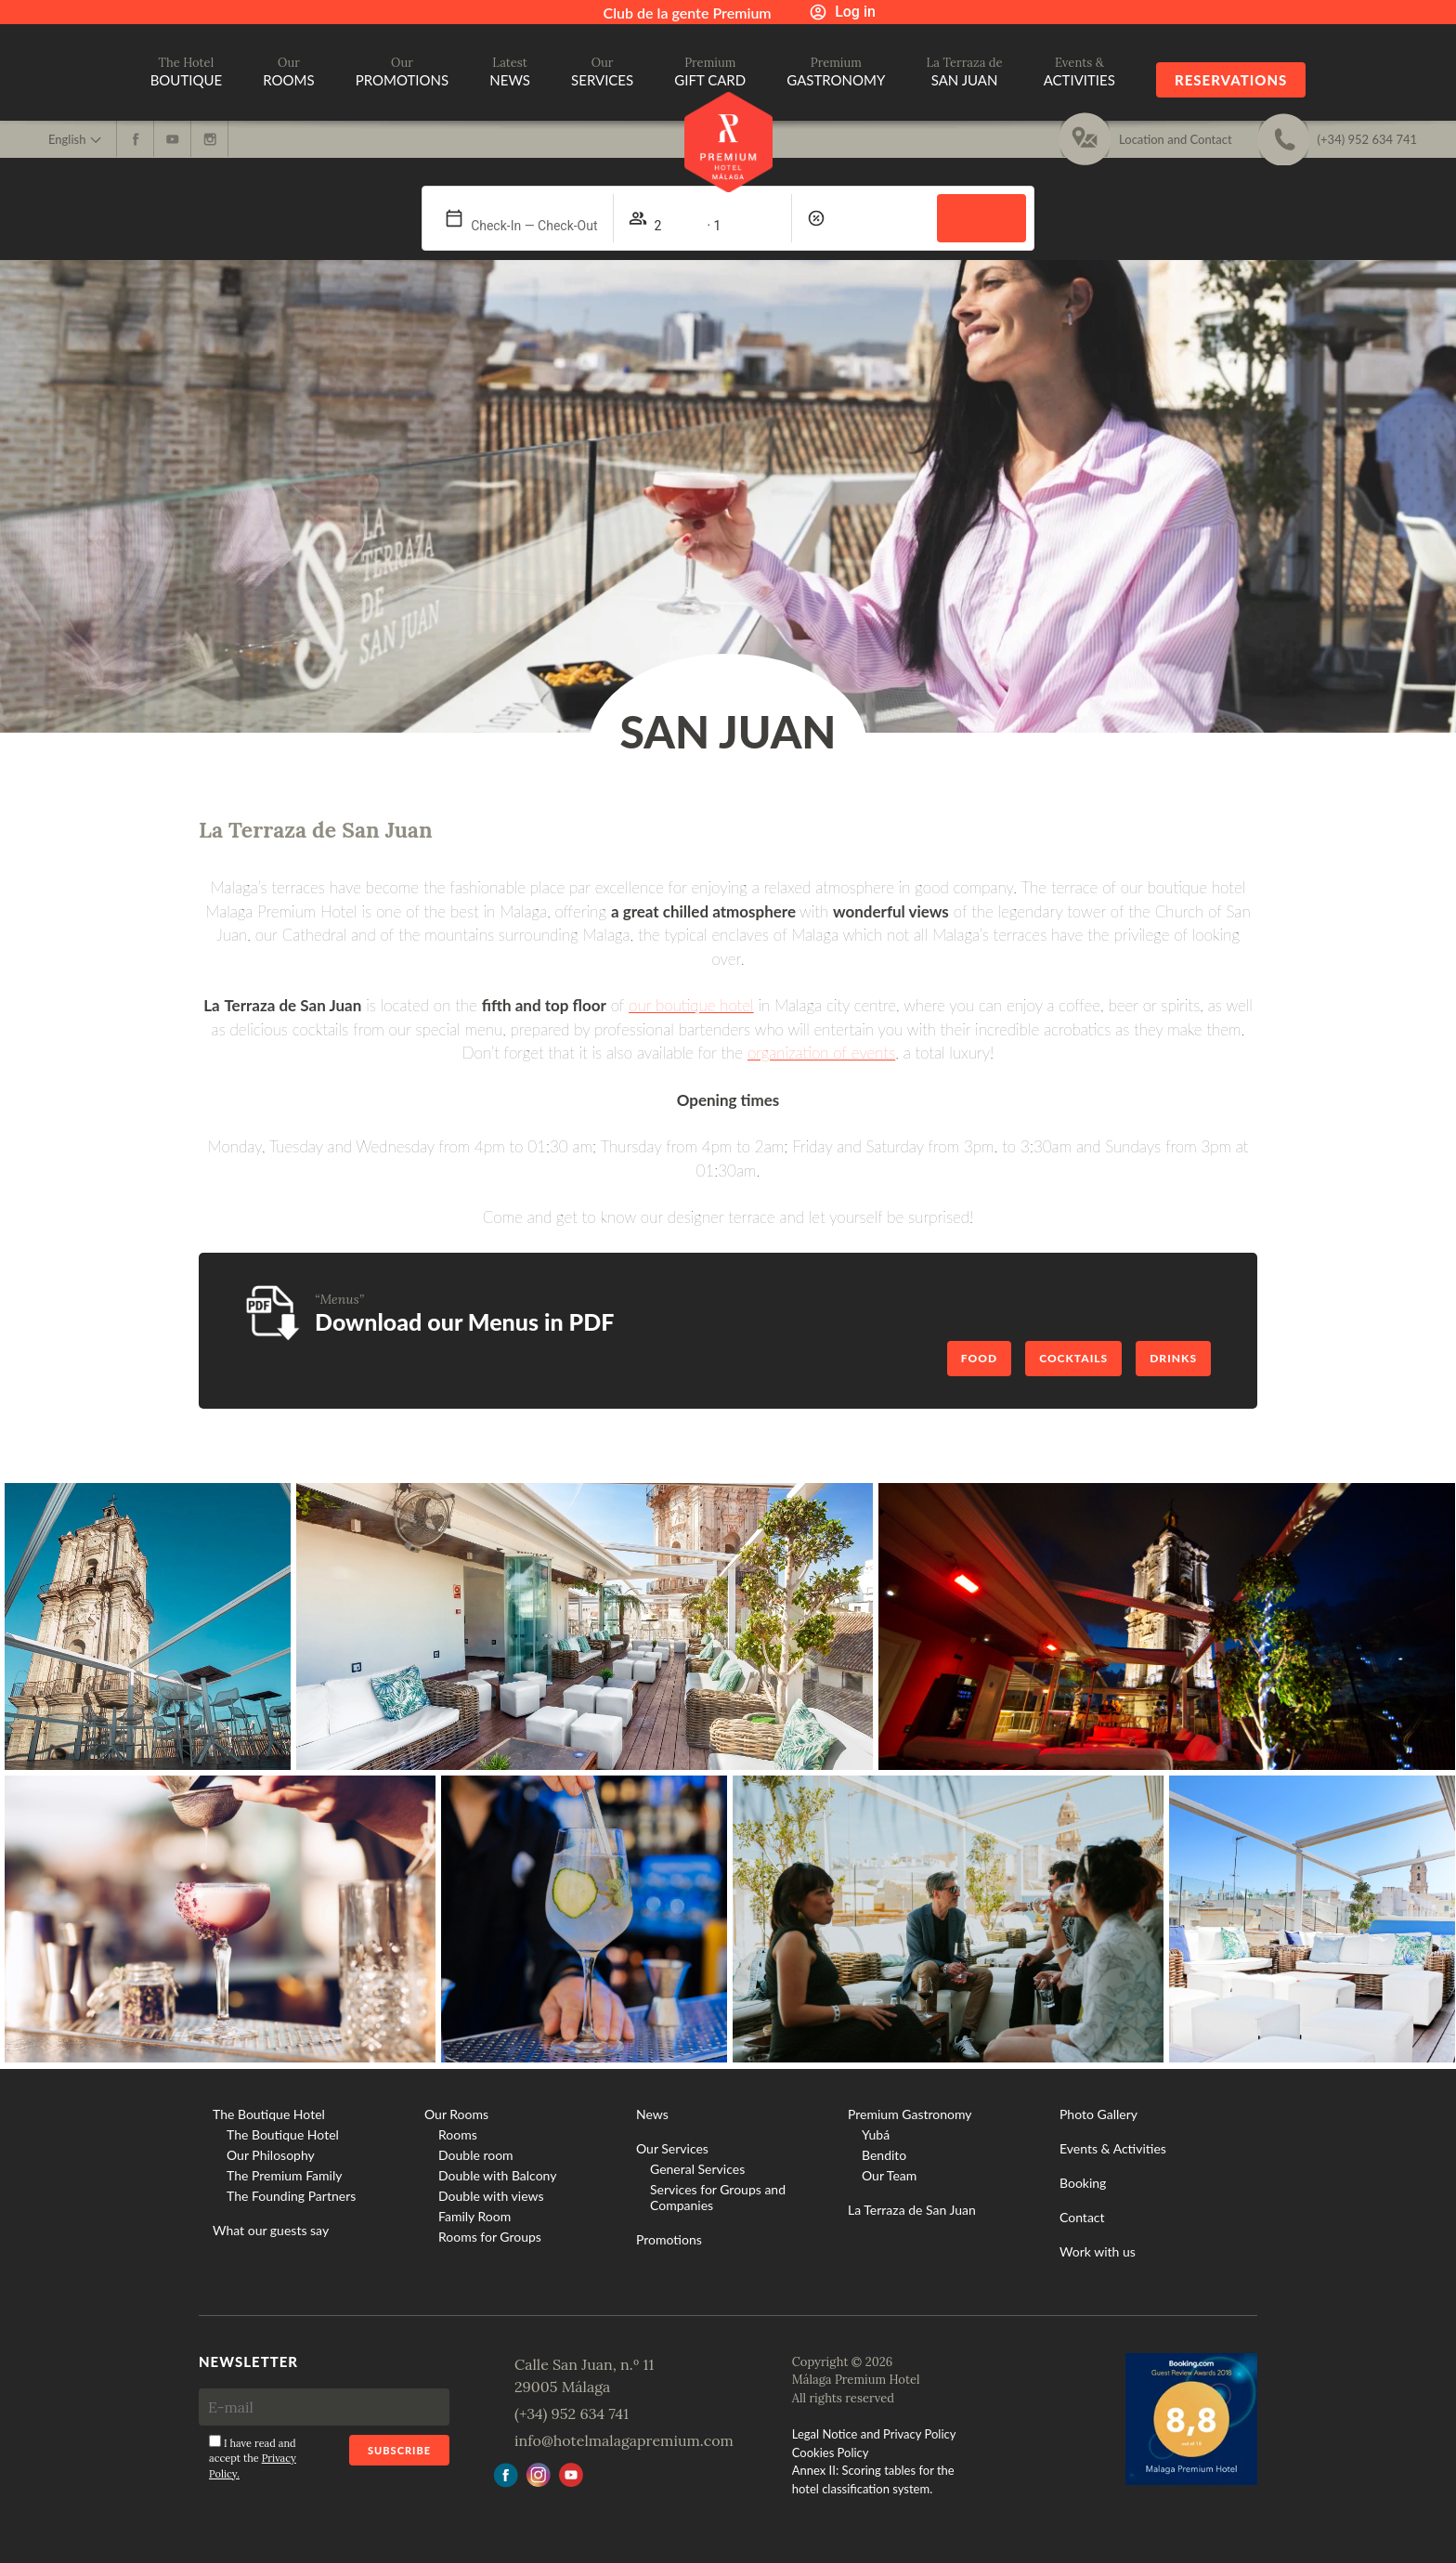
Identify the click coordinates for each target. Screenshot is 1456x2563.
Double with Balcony (497, 2175)
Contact (1082, 2217)
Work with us (1098, 2251)
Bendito (884, 2155)
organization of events (821, 1052)
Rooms (457, 2134)
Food (979, 1358)
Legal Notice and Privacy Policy (874, 2433)
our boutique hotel (691, 1005)
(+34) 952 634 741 (571, 2413)
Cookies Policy (830, 2452)
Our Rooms (456, 2114)
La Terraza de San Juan (912, 2210)
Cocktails (1073, 1358)
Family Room (474, 2216)
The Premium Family (284, 2175)
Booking (1083, 2183)
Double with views (490, 2196)
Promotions (669, 2239)
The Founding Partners (291, 2196)
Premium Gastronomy (910, 2114)
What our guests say (271, 2230)
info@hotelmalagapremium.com (624, 2440)
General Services (697, 2169)
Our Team (889, 2175)
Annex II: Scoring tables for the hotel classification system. (873, 2479)
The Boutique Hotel (269, 2114)
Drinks (1173, 1358)
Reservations (1231, 80)
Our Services (672, 2148)
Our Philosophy (271, 2155)
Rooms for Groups (489, 2236)
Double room (476, 2155)
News (652, 2114)
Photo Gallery (1099, 2114)
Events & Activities (1113, 2148)
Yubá (876, 2134)
